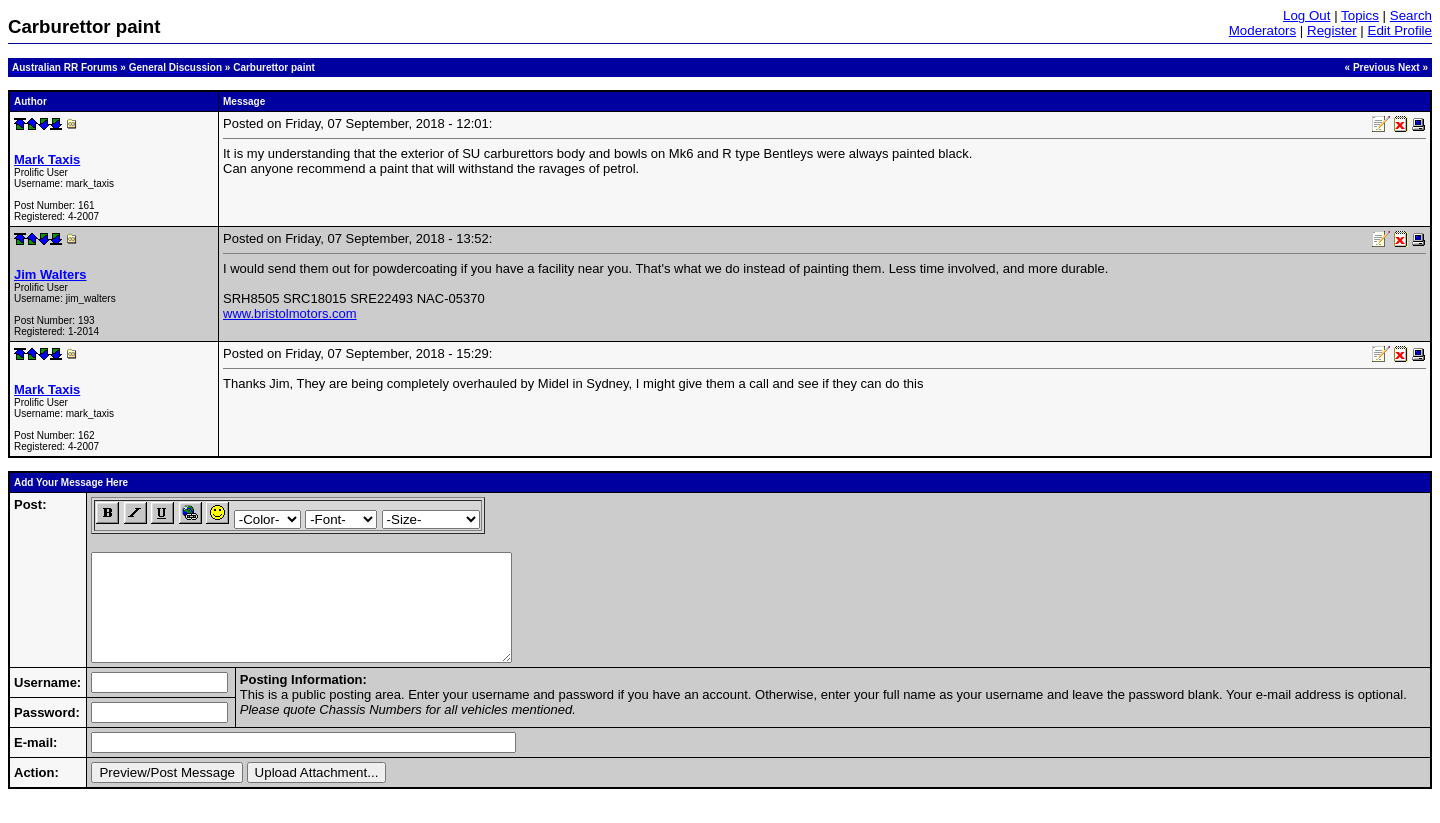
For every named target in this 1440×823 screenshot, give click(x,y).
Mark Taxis (47, 159)
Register (1332, 30)
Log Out (1306, 15)
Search (1411, 15)
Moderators (1262, 30)
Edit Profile (1400, 30)
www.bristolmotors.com (290, 313)
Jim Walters (50, 274)
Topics (1360, 15)
